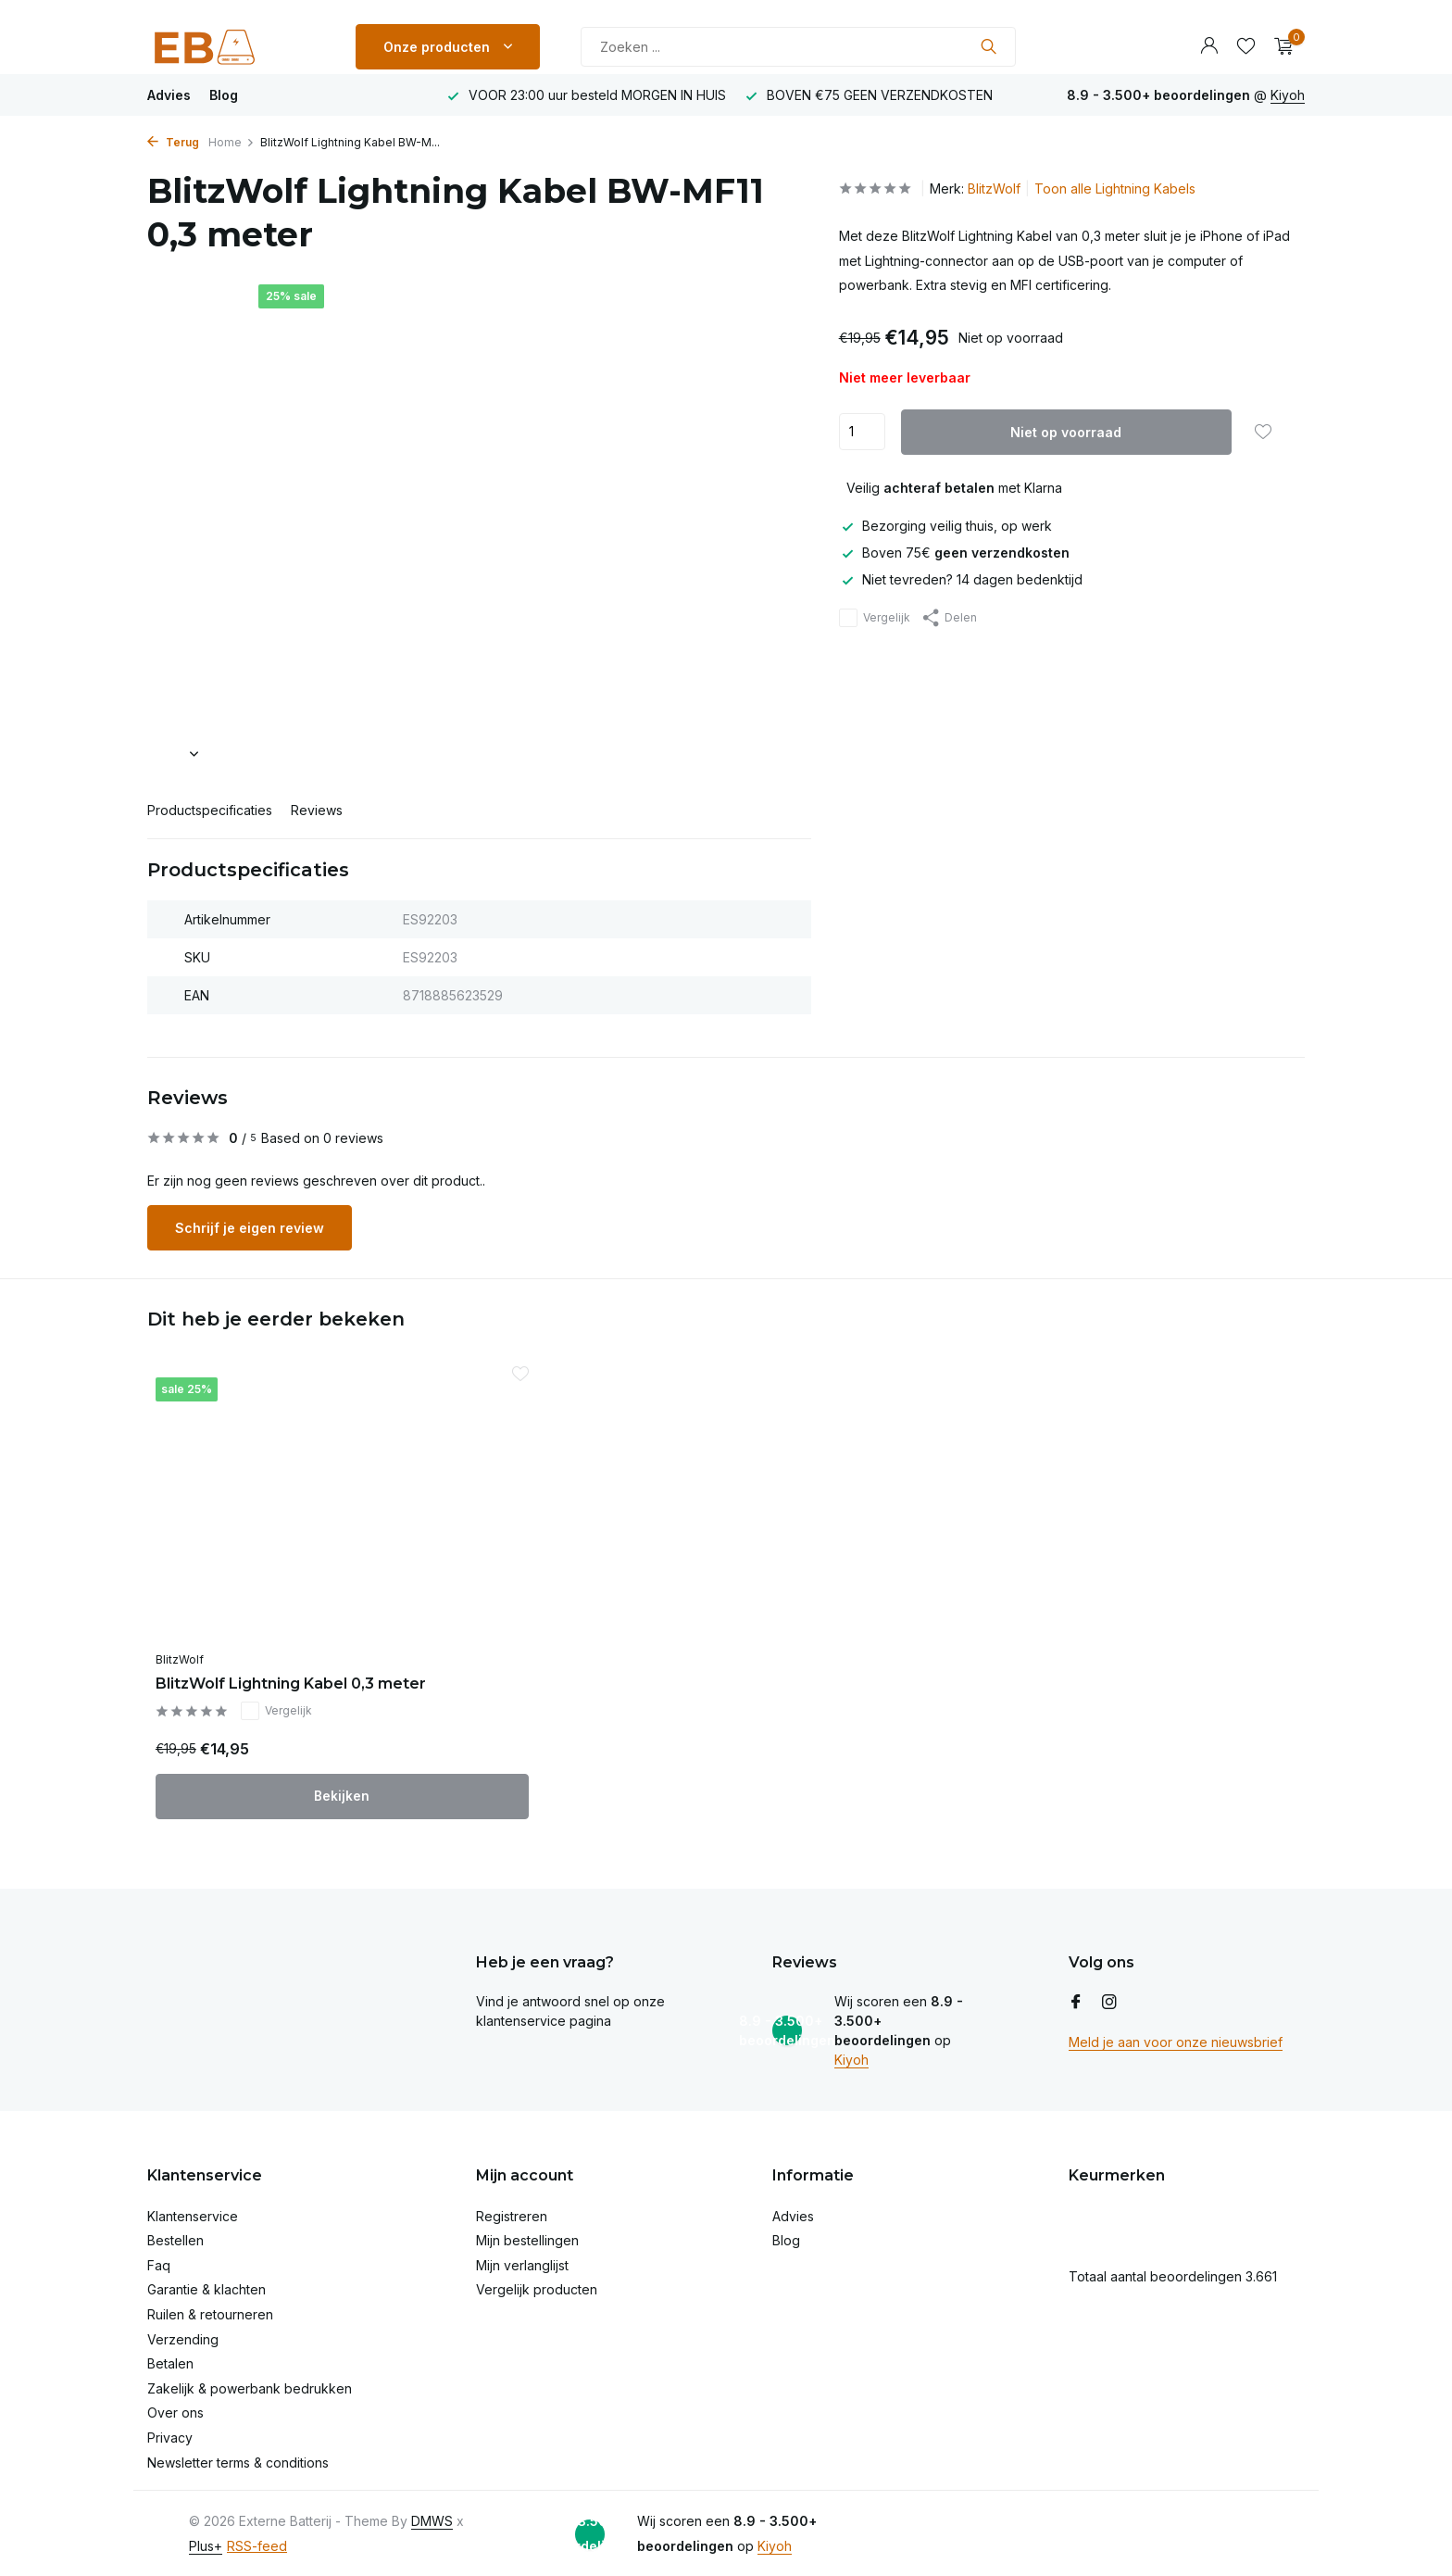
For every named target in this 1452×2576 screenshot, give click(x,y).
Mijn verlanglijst (522, 2261)
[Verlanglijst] (1246, 46)
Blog (223, 95)
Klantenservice (192, 2212)
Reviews (317, 810)
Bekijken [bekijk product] (281, 1793)
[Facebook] (1076, 1999)
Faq (158, 2261)
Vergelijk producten (536, 2286)
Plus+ (205, 2542)
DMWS (432, 2518)
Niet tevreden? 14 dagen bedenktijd (961, 579)
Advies (169, 95)
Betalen (170, 2361)
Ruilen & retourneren (210, 2311)
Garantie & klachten (206, 2286)
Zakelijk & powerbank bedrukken (249, 2385)
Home (231, 142)
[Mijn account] (1209, 46)
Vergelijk (874, 617)
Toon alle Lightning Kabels (1114, 188)
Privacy (170, 2435)
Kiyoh (1287, 95)
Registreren (511, 2212)
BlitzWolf (994, 188)
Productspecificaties (209, 810)
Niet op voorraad (1065, 432)
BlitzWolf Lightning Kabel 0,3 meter (270, 1670)
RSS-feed (257, 2542)
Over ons (175, 2410)
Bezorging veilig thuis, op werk (945, 526)
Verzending (183, 2336)
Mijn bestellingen (527, 2237)
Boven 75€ (954, 552)
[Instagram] (1109, 1999)
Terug (173, 142)
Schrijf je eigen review (249, 1228)
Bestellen (175, 2237)
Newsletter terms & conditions (238, 2459)
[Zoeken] (798, 47)
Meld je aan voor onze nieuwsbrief (1176, 2038)
